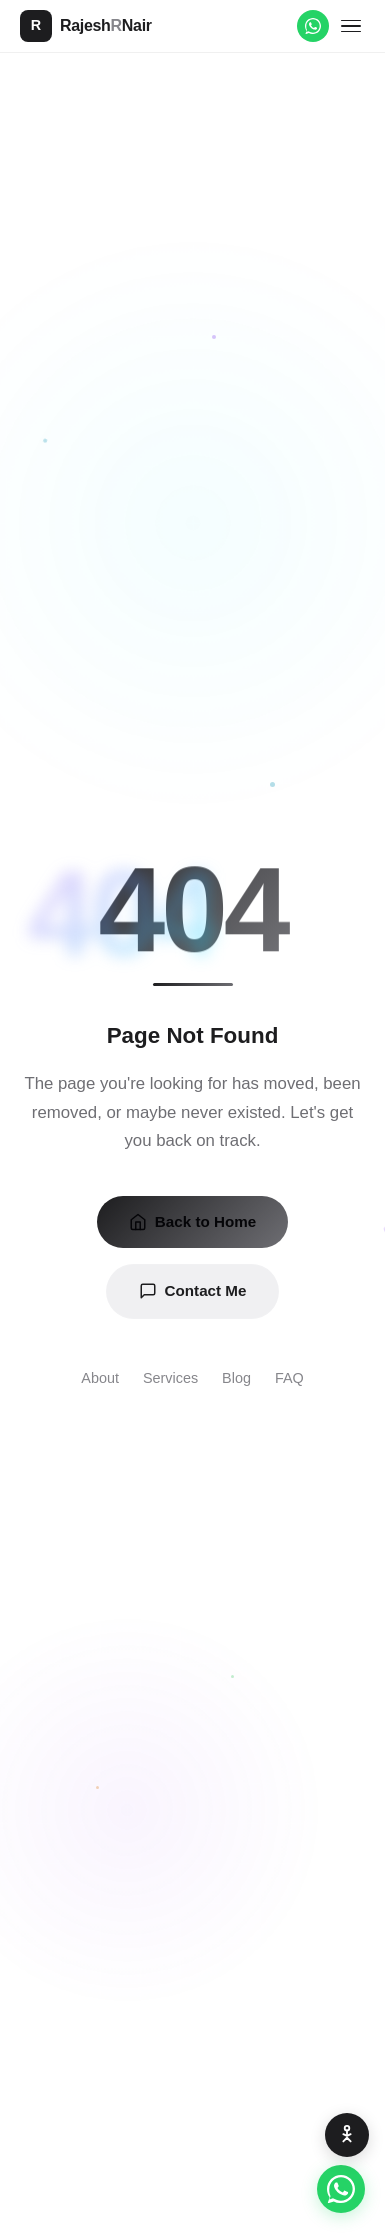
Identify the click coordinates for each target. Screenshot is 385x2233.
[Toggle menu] (351, 26)
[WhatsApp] (313, 26)
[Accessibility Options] (347, 2135)
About (100, 1378)
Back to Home (192, 1222)
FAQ (289, 1378)
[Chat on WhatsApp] (341, 2189)
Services (170, 1378)
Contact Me (193, 1291)
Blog (236, 1378)
